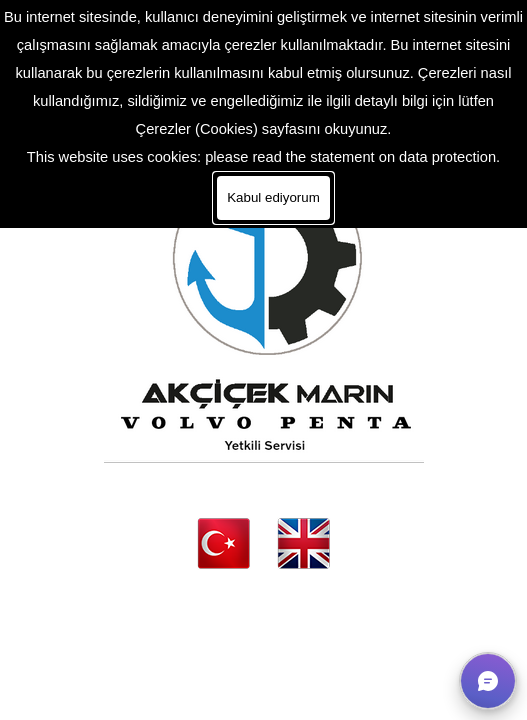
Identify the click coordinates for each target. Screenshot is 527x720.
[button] (488, 681)
